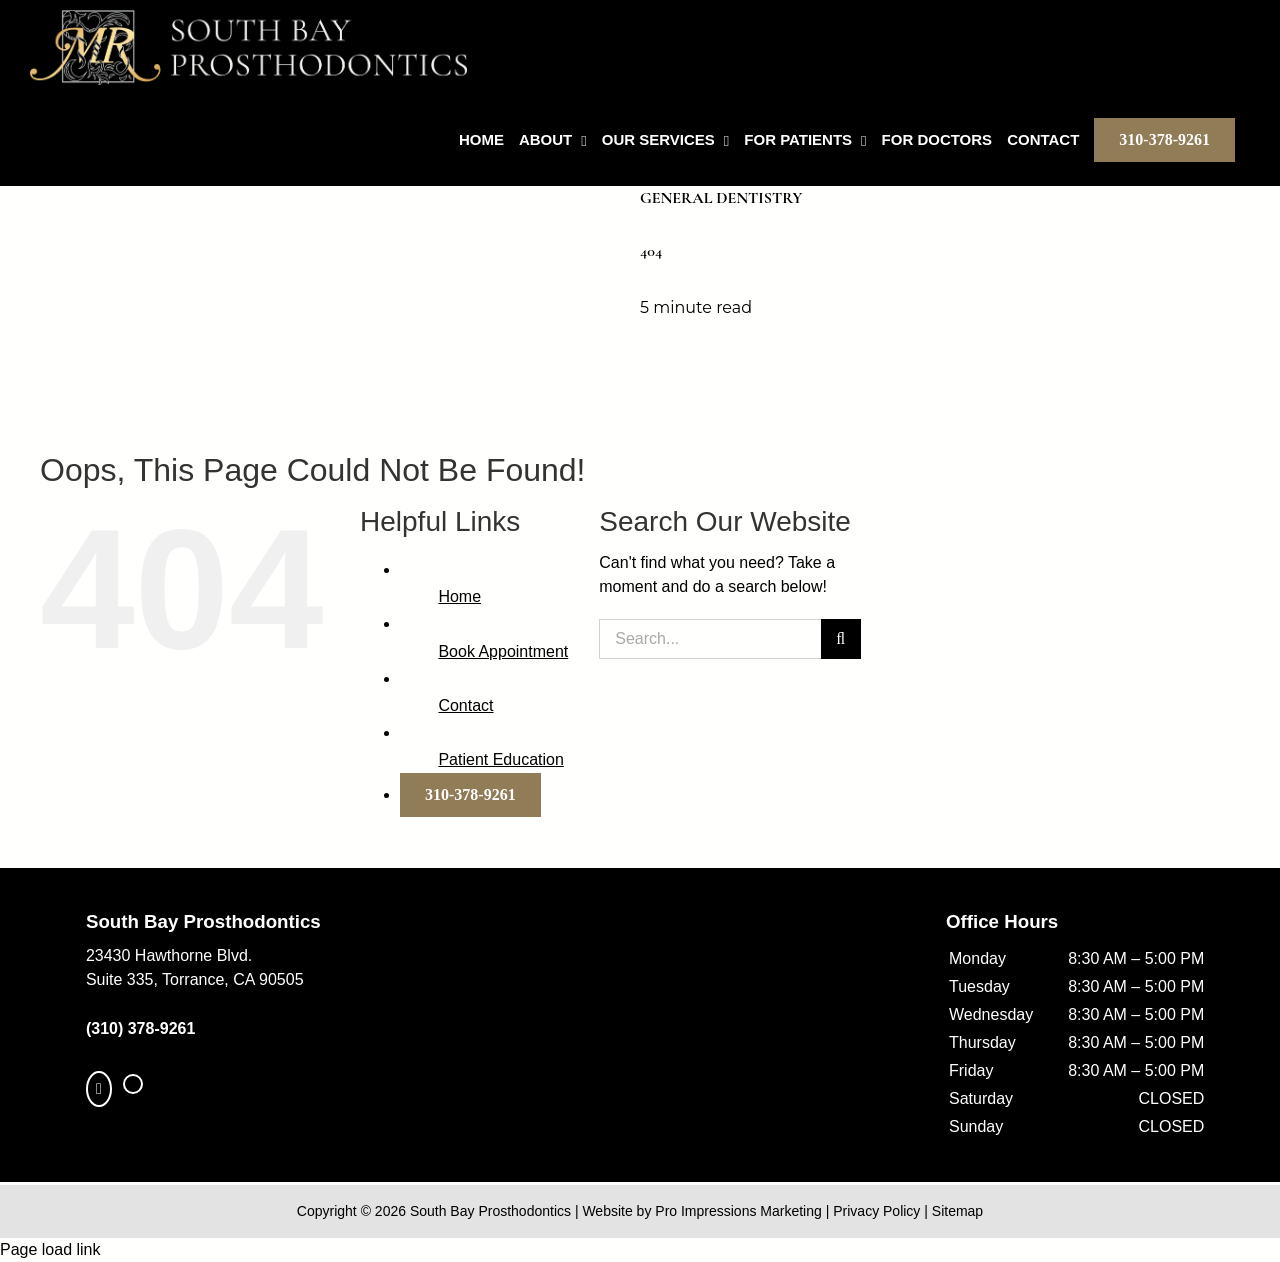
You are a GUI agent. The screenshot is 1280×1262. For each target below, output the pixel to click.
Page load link (50, 1249)
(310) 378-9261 (140, 1028)
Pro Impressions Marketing (738, 1211)
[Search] (841, 639)
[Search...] (709, 639)
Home (459, 596)
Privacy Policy (876, 1211)
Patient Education (500, 759)
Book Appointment (503, 651)
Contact (465, 705)
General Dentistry (721, 198)
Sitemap (957, 1211)
